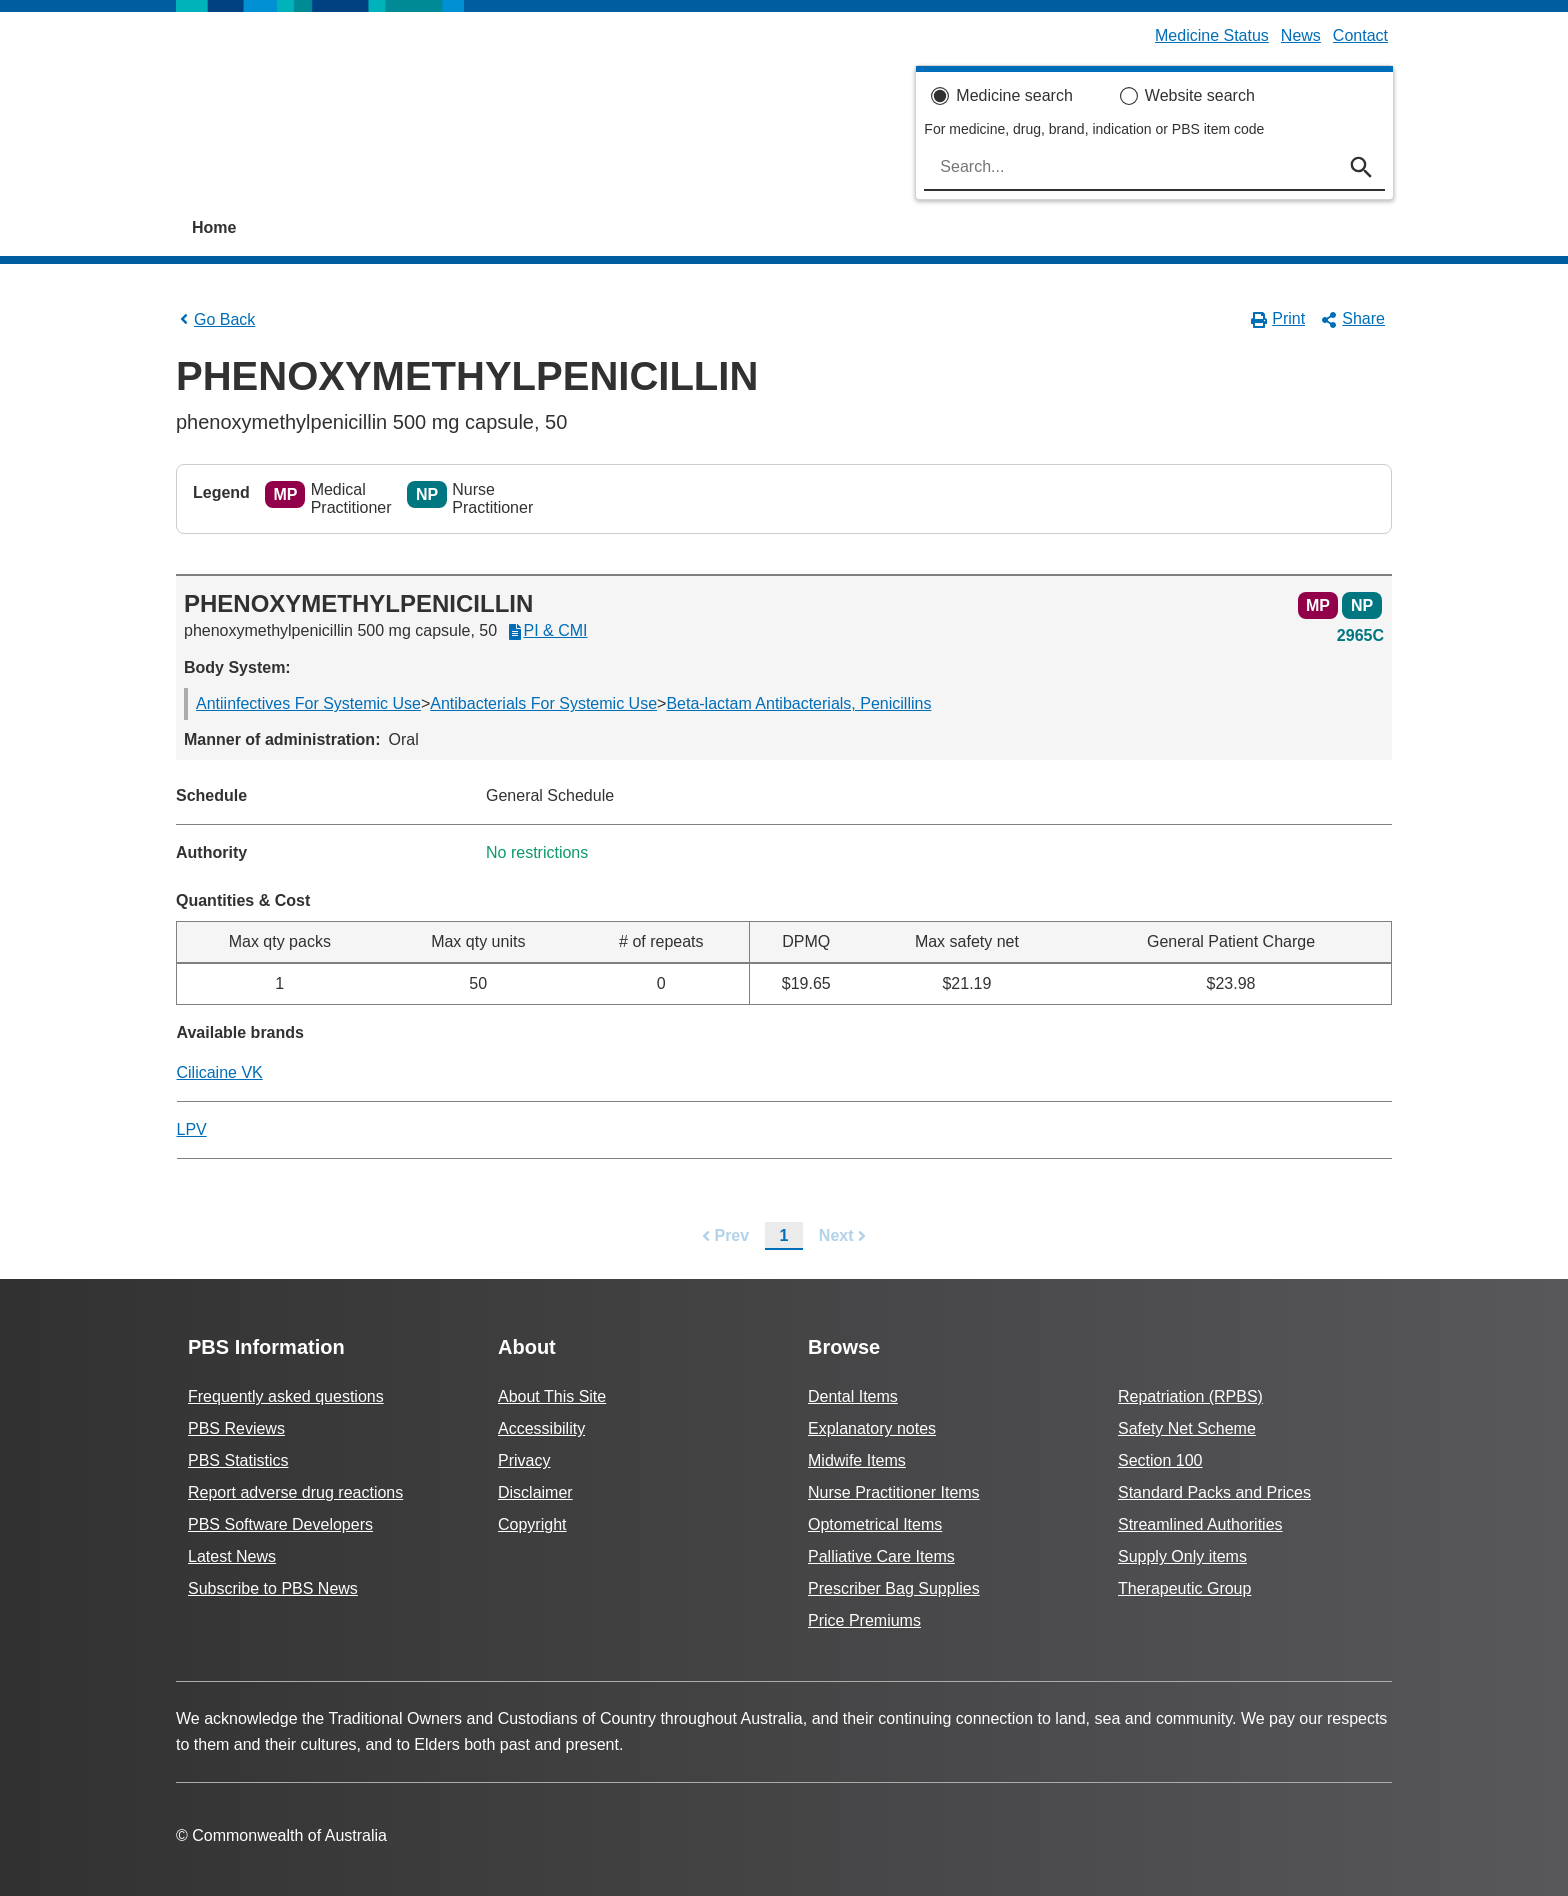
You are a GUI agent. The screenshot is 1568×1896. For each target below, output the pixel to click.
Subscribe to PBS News (273, 1588)
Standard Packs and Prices (1214, 1492)
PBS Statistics (238, 1460)
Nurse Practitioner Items (894, 1492)
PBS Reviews (236, 1428)
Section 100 (1160, 1460)
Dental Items (853, 1396)
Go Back (215, 319)
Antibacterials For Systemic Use (543, 703)
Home (214, 227)
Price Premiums (864, 1620)
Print (1278, 319)
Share (1353, 319)
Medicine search (1014, 95)
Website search (1200, 95)
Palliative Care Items (881, 1556)
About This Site (552, 1396)
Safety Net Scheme (1187, 1428)
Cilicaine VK (220, 1072)
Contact (1360, 35)
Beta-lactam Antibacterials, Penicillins (798, 703)
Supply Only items (1182, 1556)
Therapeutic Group (1184, 1588)
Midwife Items (857, 1460)
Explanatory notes (872, 1428)
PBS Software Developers (280, 1524)
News (1301, 35)
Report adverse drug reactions (295, 1492)
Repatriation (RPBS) (1190, 1396)
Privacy (524, 1460)
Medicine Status (1212, 35)
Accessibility (541, 1428)
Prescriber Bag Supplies (894, 1588)
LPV (192, 1129)
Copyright (532, 1524)
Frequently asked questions (286, 1396)
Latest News (232, 1556)
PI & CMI (547, 631)
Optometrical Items (875, 1524)
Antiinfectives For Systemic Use (308, 703)
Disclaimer (535, 1492)
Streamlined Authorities (1200, 1524)
